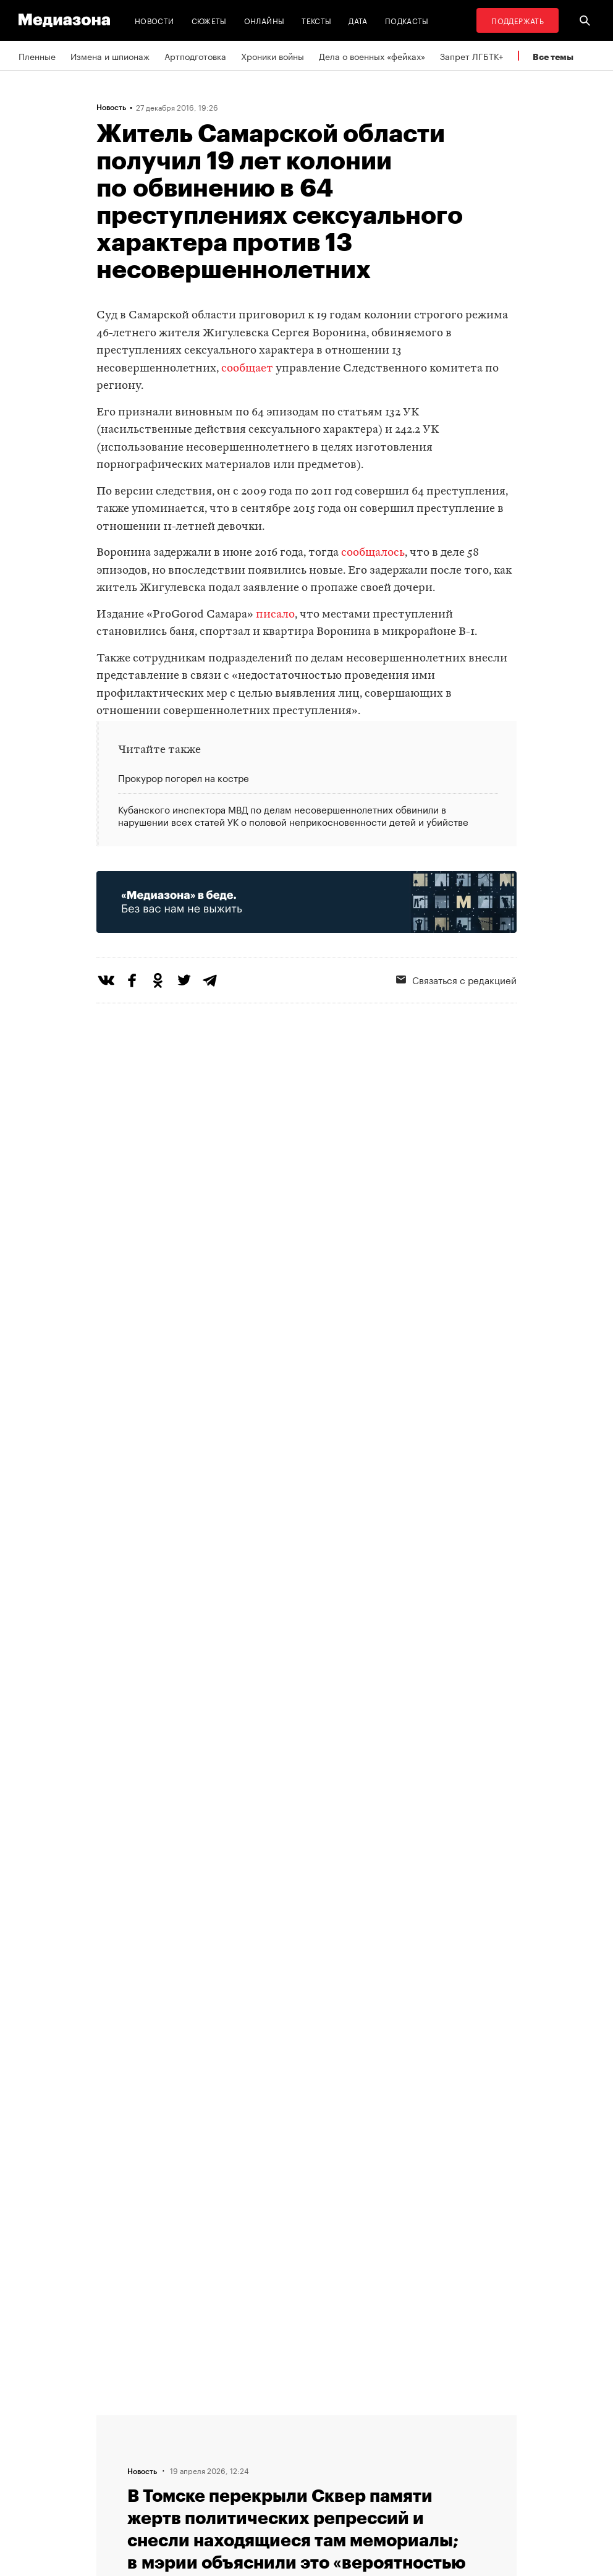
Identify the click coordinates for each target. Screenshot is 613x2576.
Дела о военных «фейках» (372, 55)
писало (275, 615)
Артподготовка (195, 55)
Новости (154, 20)
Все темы (553, 56)
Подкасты (407, 20)
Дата (358, 20)
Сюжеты (209, 20)
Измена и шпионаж (110, 55)
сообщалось (373, 553)
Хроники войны (272, 55)
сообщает (247, 368)
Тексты (316, 20)
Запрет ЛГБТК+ (471, 55)
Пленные (37, 55)
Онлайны (264, 20)
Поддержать (517, 20)
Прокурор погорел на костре (183, 778)
